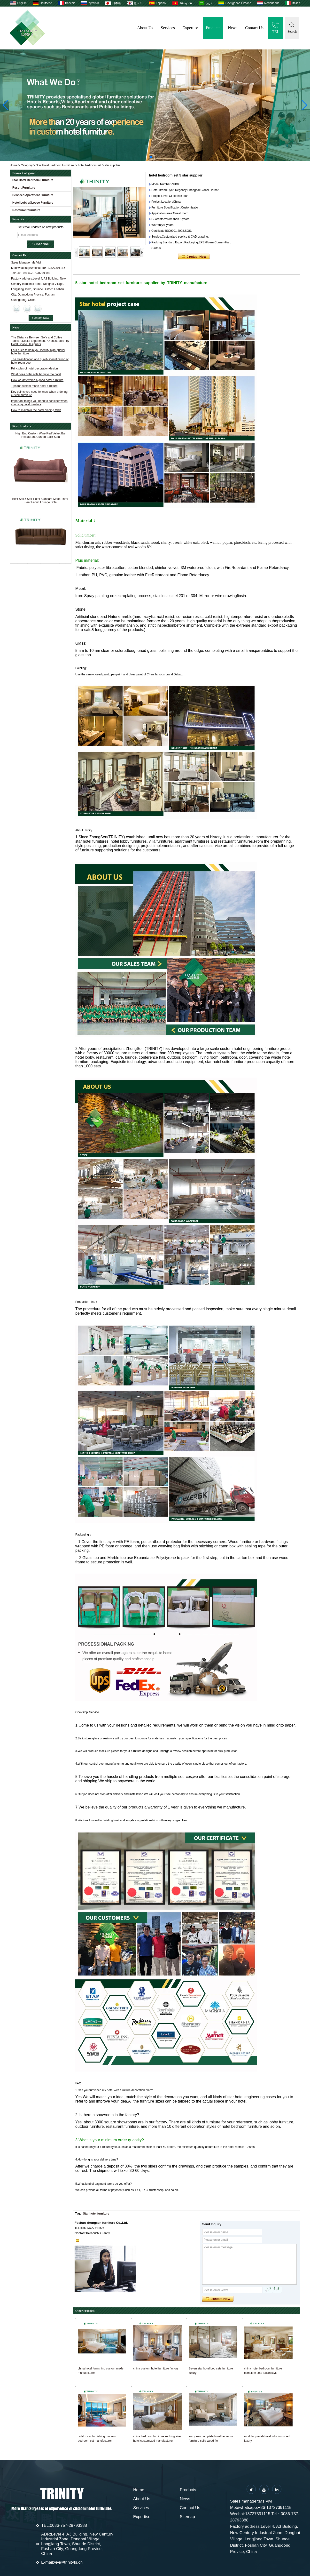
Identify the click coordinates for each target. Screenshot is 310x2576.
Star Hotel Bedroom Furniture (55, 165)
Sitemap (187, 2516)
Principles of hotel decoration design (34, 368)
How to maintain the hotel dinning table (36, 410)
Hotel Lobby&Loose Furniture (32, 202)
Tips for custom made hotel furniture (34, 386)
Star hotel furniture (96, 2213)
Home (13, 165)
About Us (145, 27)
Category (27, 165)
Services (168, 27)
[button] (151, 157)
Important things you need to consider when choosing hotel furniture (39, 402)
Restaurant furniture (26, 210)
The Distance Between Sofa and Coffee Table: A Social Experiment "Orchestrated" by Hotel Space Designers (40, 341)
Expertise (190, 27)
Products (213, 27)
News (232, 27)
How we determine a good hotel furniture (37, 380)
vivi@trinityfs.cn (68, 2562)
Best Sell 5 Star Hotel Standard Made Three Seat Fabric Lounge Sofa (40, 503)
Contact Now (40, 318)
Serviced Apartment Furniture (32, 195)
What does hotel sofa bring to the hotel (36, 374)
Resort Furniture (23, 187)
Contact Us (254, 27)
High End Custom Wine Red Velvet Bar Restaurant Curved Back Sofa (40, 438)
